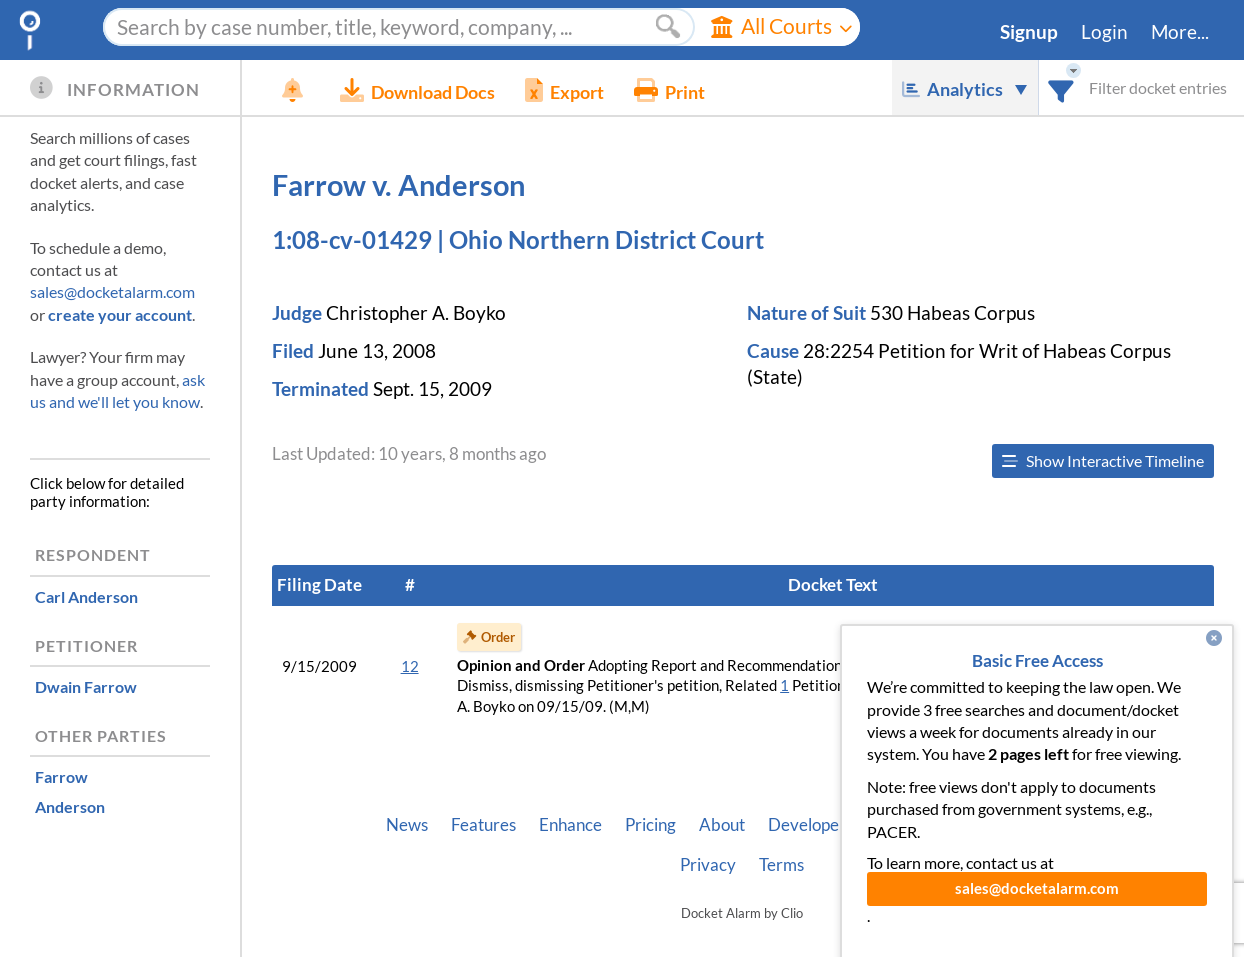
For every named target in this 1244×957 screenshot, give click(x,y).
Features (483, 825)
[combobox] (1061, 87)
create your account (120, 314)
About (722, 825)
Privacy (708, 865)
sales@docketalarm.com (112, 291)
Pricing (650, 825)
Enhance (570, 825)
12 (410, 666)
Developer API (822, 825)
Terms (781, 865)
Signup (1029, 32)
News (407, 825)
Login (1104, 32)
